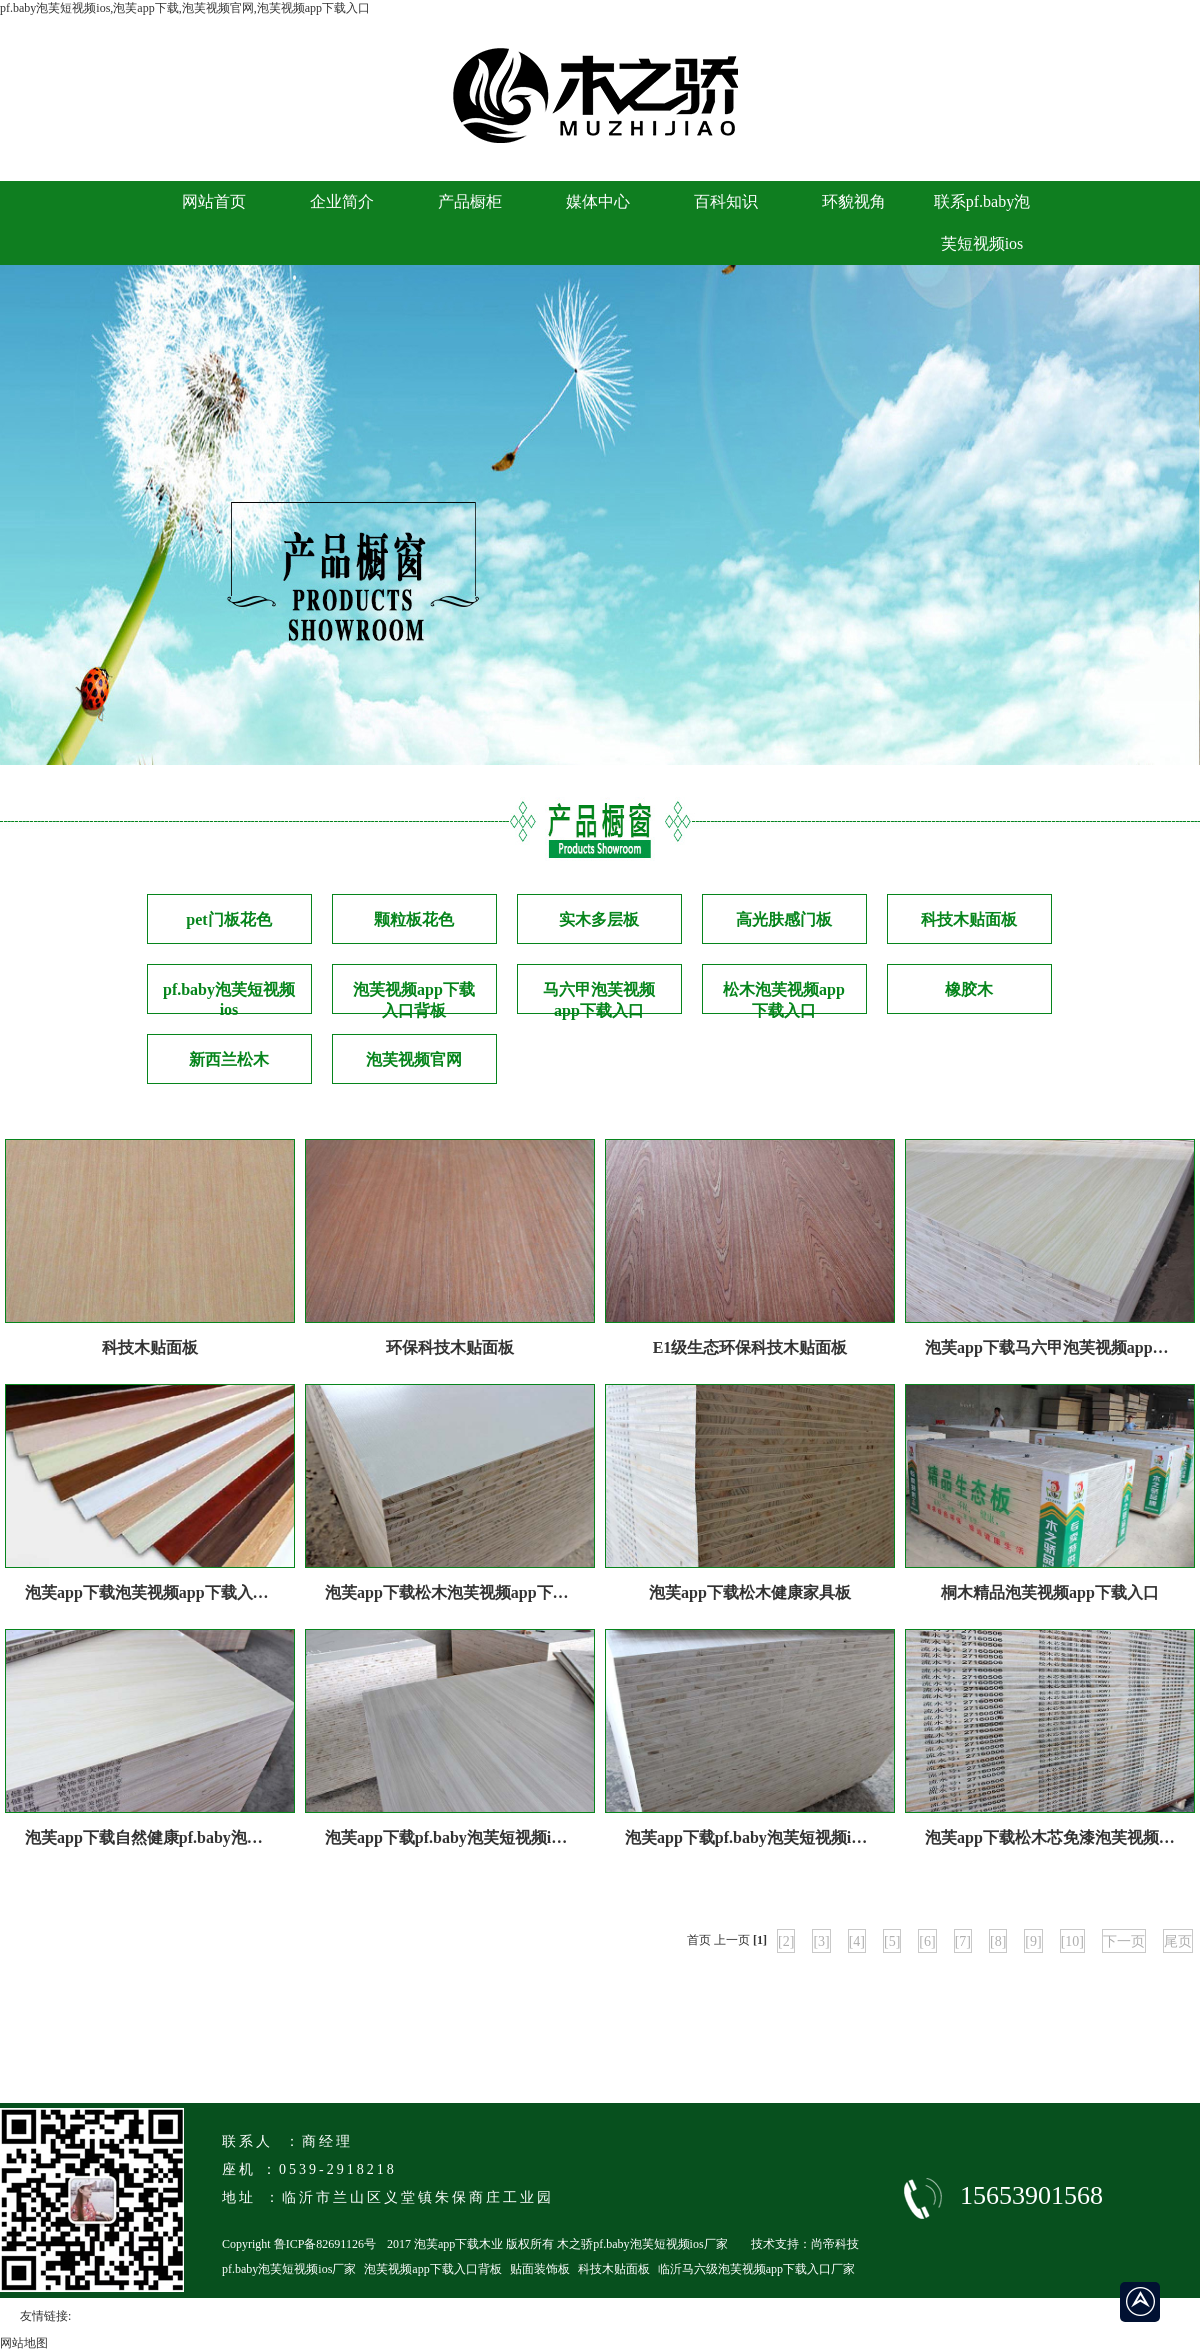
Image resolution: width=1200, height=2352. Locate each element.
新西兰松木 (229, 1059)
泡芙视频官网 (414, 1059)
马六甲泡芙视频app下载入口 (599, 997)
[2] (786, 1941)
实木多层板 (599, 919)
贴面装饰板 (540, 2269)
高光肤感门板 (784, 919)
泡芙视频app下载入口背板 (414, 997)
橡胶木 (969, 989)
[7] (963, 1941)
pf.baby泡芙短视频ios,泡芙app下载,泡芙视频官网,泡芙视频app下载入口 (185, 8)
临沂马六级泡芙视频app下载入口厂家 (756, 2269)
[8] (998, 1941)
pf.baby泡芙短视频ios (229, 997)
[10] (1072, 1941)
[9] (1033, 1941)
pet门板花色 (228, 919)
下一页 (1124, 1941)
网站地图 (24, 2343)
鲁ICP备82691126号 (325, 2244)
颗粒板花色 (414, 919)
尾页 (1178, 1941)
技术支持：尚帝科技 (805, 2244)
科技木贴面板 (969, 919)
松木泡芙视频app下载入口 (784, 997)
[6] (927, 1941)
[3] (821, 1941)
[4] (857, 1941)
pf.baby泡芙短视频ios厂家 (289, 2269)
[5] (892, 1941)
